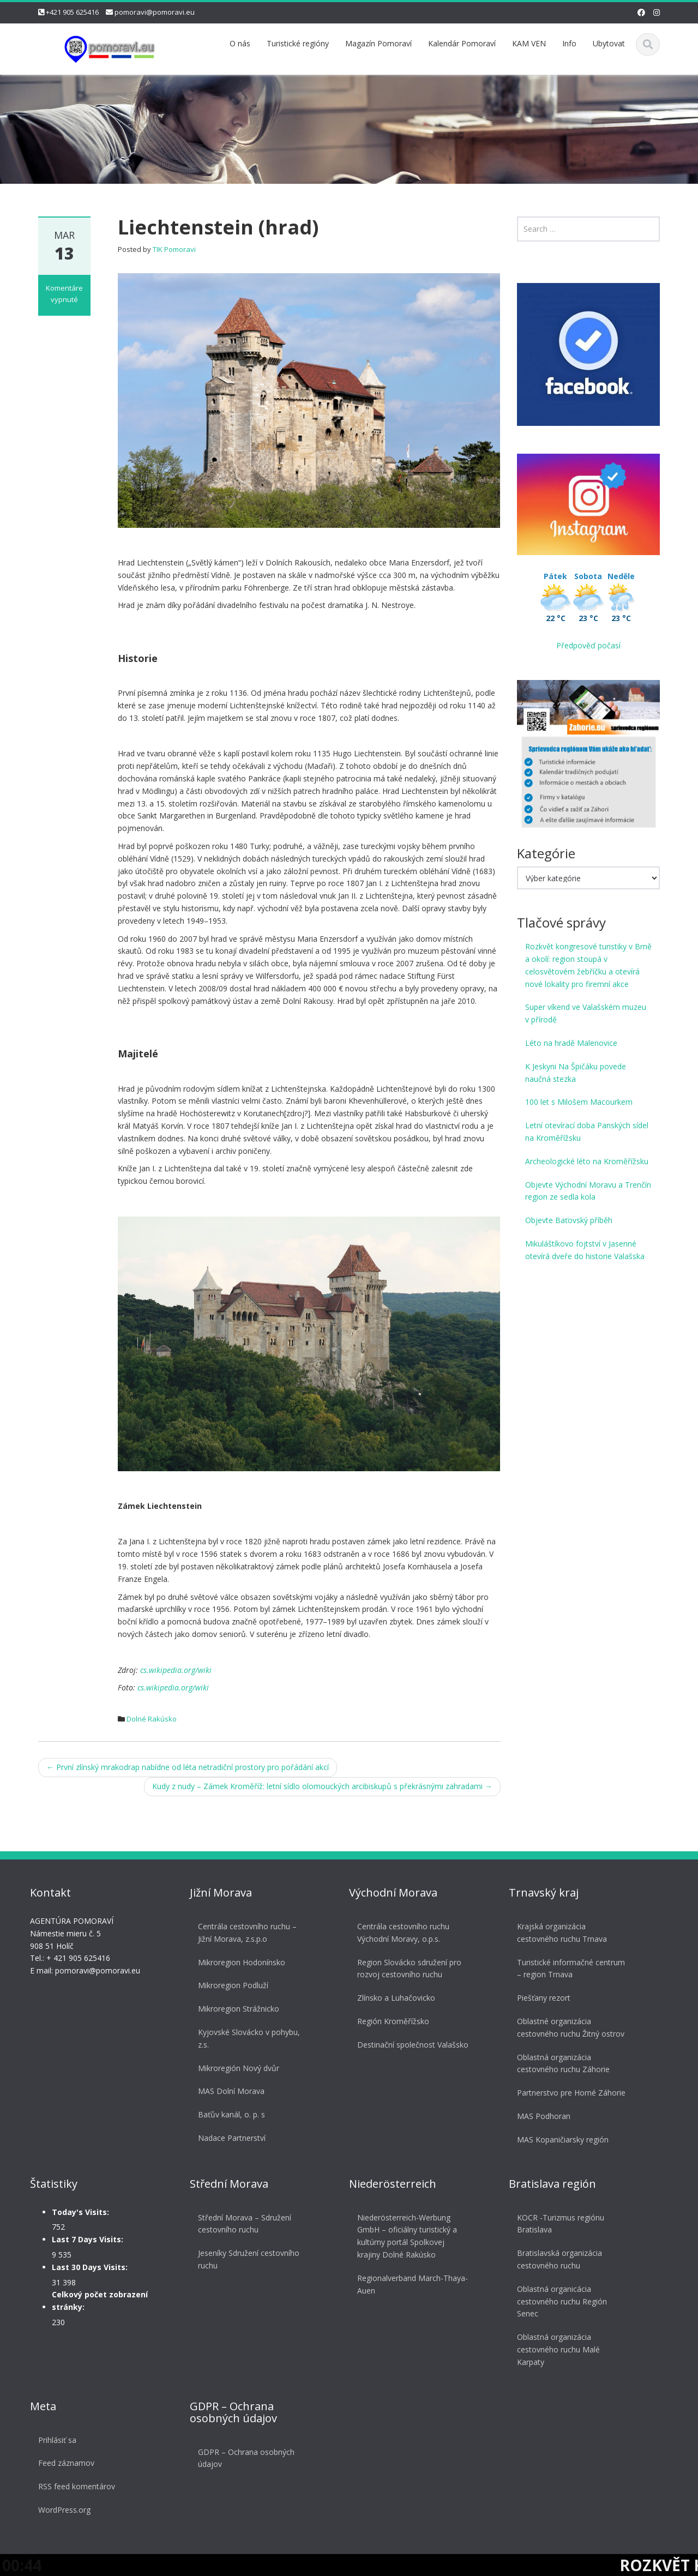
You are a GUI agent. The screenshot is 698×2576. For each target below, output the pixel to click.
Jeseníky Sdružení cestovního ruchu (247, 2259)
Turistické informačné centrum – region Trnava (569, 1968)
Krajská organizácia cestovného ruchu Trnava (560, 1932)
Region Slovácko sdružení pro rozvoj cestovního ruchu (408, 1968)
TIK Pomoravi (174, 249)
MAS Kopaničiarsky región (561, 2139)
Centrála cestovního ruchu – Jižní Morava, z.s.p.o (245, 1932)
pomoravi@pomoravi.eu (155, 12)
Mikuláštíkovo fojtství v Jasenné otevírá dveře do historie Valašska (585, 1249)
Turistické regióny (298, 43)
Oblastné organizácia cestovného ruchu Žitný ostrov (569, 2027)
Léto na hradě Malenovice (571, 1043)
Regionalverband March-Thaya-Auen (411, 2284)
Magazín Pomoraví (378, 43)
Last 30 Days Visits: (88, 2267)
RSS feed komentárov (75, 2486)
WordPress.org (63, 2510)
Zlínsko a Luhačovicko (395, 1998)
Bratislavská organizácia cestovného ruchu (557, 2259)
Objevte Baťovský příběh (568, 1220)
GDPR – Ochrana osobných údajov (244, 2458)
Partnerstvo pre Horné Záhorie (569, 2092)
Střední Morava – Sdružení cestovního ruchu (243, 2223)
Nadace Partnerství (230, 2138)
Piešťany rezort (542, 1998)
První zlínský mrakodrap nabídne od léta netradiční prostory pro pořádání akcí (187, 1767)
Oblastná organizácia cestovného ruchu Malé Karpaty (556, 2349)
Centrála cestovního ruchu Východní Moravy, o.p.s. (402, 1932)
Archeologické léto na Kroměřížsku (586, 1161)
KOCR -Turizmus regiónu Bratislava (559, 2223)
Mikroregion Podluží (231, 1985)
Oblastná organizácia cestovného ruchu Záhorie (561, 2063)
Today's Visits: (78, 2212)
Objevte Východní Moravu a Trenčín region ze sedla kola (588, 1190)
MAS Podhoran (542, 2116)
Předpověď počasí (588, 645)
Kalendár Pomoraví (462, 43)
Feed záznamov (65, 2463)
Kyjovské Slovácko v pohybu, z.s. (247, 2038)
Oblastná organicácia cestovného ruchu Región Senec (560, 2301)
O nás (240, 43)
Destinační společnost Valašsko (411, 2044)
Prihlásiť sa (56, 2440)
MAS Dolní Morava (229, 2091)
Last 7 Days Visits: (86, 2239)
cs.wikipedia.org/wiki (176, 1670)
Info (569, 43)
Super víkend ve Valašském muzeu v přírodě (585, 1013)
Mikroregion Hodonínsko (240, 1962)
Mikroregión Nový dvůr (237, 2068)
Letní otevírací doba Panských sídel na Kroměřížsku (586, 1131)
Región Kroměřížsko (392, 2021)
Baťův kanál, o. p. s (229, 2114)
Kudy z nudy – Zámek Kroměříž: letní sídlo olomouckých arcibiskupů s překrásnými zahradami (322, 1786)
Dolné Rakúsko (152, 1719)
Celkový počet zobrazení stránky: (98, 2300)
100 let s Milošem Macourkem (579, 1102)
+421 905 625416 (72, 12)
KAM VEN (529, 43)
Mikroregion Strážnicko (237, 2008)
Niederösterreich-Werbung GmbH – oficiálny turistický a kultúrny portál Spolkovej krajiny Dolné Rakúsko (405, 2236)
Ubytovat (609, 43)
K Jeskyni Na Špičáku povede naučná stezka (575, 1072)
